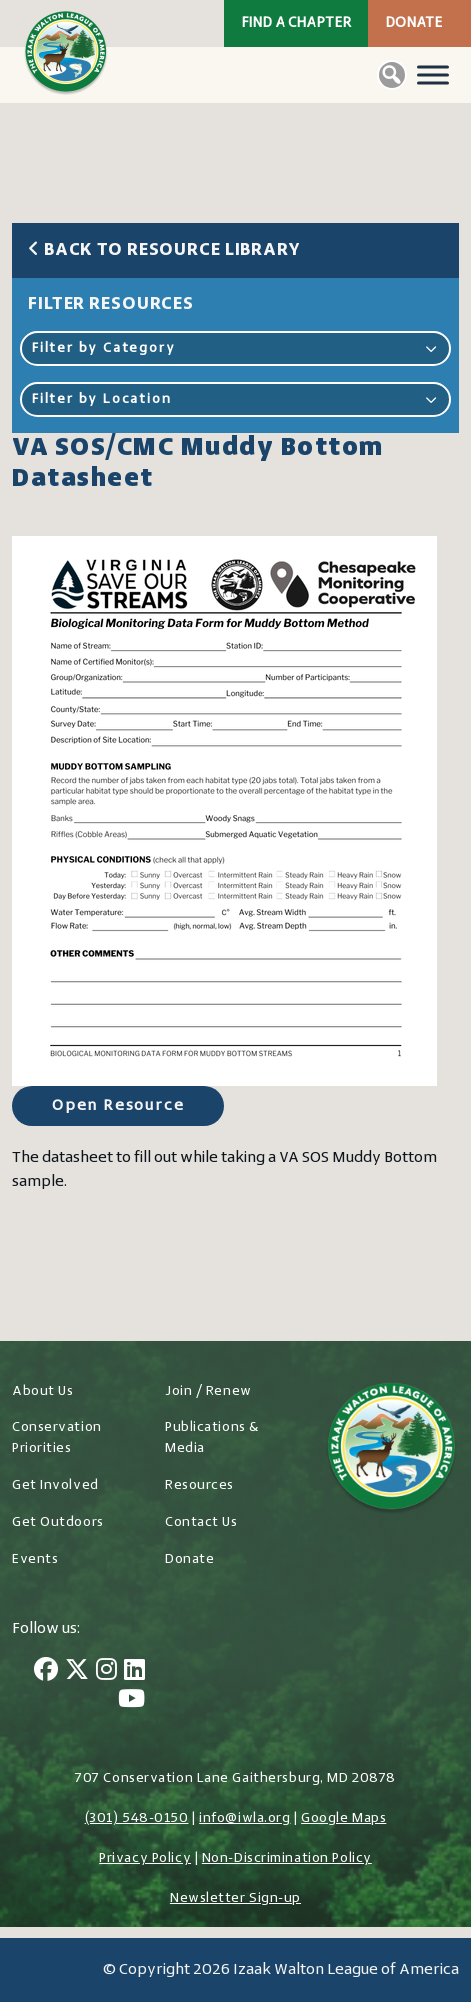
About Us (42, 1391)
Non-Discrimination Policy (287, 1858)
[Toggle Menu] (433, 74)
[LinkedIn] (134, 1672)
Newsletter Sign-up (235, 1898)
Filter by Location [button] (235, 399)
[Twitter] (77, 1672)
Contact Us (201, 1522)
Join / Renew (208, 1391)
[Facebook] (46, 1672)
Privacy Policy (145, 1858)
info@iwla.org (244, 1818)
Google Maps (343, 1818)
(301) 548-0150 (137, 1818)
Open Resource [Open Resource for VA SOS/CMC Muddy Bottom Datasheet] (118, 1106)
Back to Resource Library (164, 250)
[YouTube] (131, 1701)
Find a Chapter (296, 23)
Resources (199, 1485)
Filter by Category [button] (235, 348)
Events (35, 1559)
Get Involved (55, 1485)
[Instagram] (106, 1672)
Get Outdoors (58, 1522)
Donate (413, 23)
